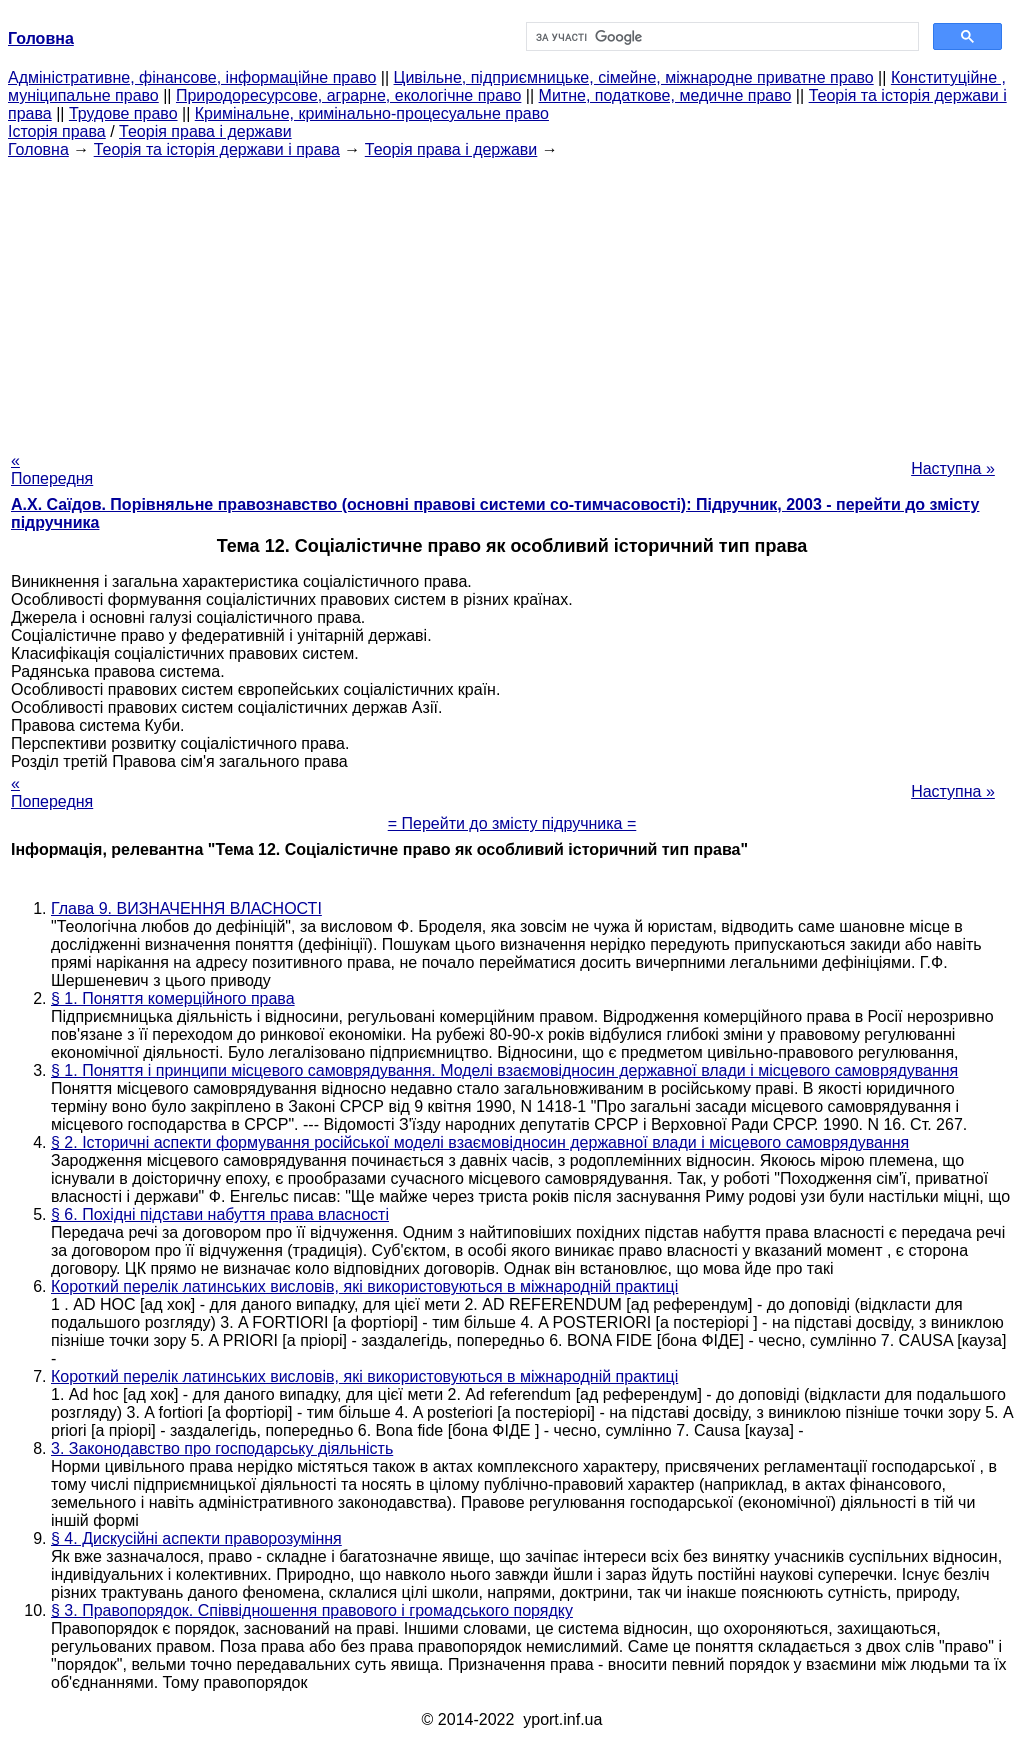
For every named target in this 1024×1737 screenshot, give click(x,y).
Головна (38, 149)
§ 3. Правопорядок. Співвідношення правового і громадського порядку (312, 1610)
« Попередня (52, 469)
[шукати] (720, 37)
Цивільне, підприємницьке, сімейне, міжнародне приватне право (634, 77)
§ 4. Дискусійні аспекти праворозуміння (196, 1538)
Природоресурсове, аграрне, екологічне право (348, 95)
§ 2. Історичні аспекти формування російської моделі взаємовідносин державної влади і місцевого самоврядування (480, 1142)
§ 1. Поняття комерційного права (173, 998)
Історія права (57, 131)
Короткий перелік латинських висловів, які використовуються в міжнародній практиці (364, 1286)
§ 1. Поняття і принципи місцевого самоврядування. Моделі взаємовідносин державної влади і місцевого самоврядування (504, 1070)
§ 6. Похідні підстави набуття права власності (220, 1214)
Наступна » (953, 468)
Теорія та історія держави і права (217, 149)
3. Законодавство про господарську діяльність (222, 1448)
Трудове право (123, 113)
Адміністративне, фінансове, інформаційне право (192, 77)
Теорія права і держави (205, 131)
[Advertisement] (512, 299)
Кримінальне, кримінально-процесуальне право (372, 113)
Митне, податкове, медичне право (665, 95)
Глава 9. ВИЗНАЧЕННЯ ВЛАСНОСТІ (186, 908)
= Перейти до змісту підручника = (512, 823)
